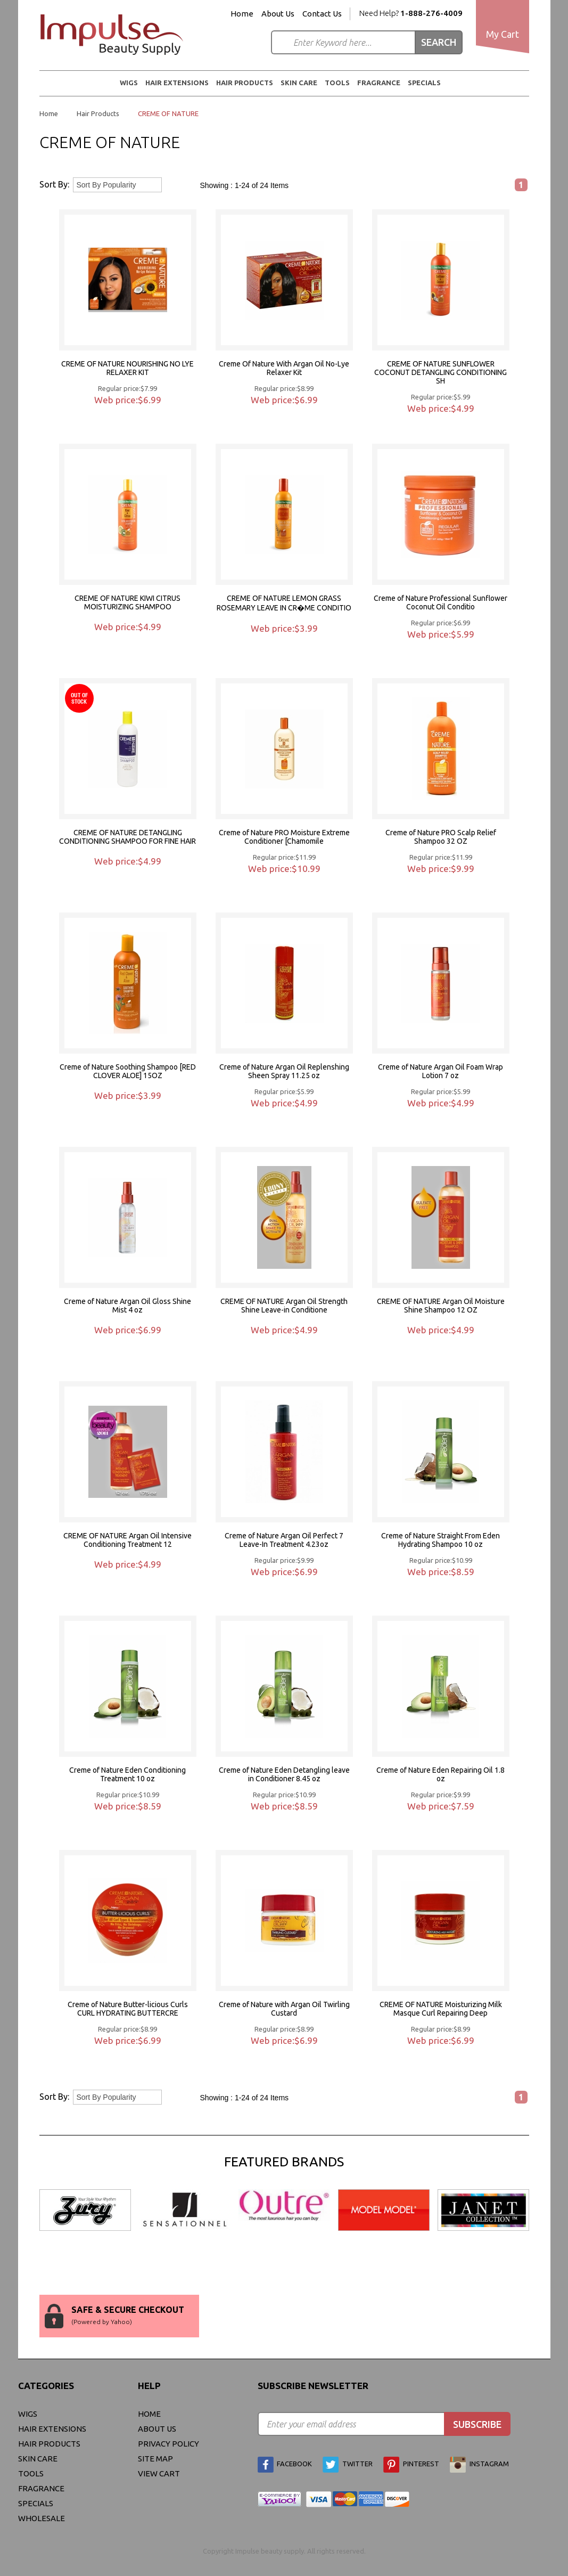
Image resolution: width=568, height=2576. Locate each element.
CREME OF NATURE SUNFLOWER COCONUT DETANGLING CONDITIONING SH (440, 372)
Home (242, 14)
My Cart (502, 34)
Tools (337, 82)
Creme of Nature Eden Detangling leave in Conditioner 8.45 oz (284, 1774)
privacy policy (168, 2443)
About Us (277, 14)
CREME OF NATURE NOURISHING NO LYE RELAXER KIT (127, 368)
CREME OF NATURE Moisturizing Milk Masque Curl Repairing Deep (441, 2008)
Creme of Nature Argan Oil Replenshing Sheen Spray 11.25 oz (284, 1071)
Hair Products (244, 82)
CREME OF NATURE (168, 113)
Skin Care (299, 82)
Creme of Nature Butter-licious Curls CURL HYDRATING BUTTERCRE (128, 2008)
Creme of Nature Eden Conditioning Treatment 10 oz (127, 1774)
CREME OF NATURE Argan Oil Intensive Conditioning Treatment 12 (127, 1539)
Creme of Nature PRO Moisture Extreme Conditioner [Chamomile (284, 836)
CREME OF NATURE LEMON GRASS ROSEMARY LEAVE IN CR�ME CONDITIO (284, 603)
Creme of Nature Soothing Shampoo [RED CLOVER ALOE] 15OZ (128, 1071)
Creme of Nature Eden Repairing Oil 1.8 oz (440, 1774)
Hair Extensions (177, 82)
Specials (424, 82)
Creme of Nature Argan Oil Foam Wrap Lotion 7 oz (440, 1071)
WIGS (129, 82)
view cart (159, 2473)
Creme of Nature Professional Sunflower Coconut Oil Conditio (440, 602)
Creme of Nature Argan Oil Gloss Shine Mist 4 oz (127, 1305)
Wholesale (41, 2518)
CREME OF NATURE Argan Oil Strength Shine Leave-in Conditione (284, 1305)
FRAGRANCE (378, 82)
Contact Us (322, 14)
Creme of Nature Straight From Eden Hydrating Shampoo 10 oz (440, 1539)
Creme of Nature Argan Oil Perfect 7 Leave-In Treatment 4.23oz (284, 1539)
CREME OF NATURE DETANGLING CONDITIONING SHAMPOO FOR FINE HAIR (127, 836)
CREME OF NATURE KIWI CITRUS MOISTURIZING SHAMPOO (127, 602)
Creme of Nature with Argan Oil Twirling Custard (284, 2008)
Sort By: (54, 184)
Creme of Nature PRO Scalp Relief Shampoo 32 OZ (440, 836)
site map (155, 2458)
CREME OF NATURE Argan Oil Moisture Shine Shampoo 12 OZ (441, 1305)
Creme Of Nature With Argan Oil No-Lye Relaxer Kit (284, 368)
